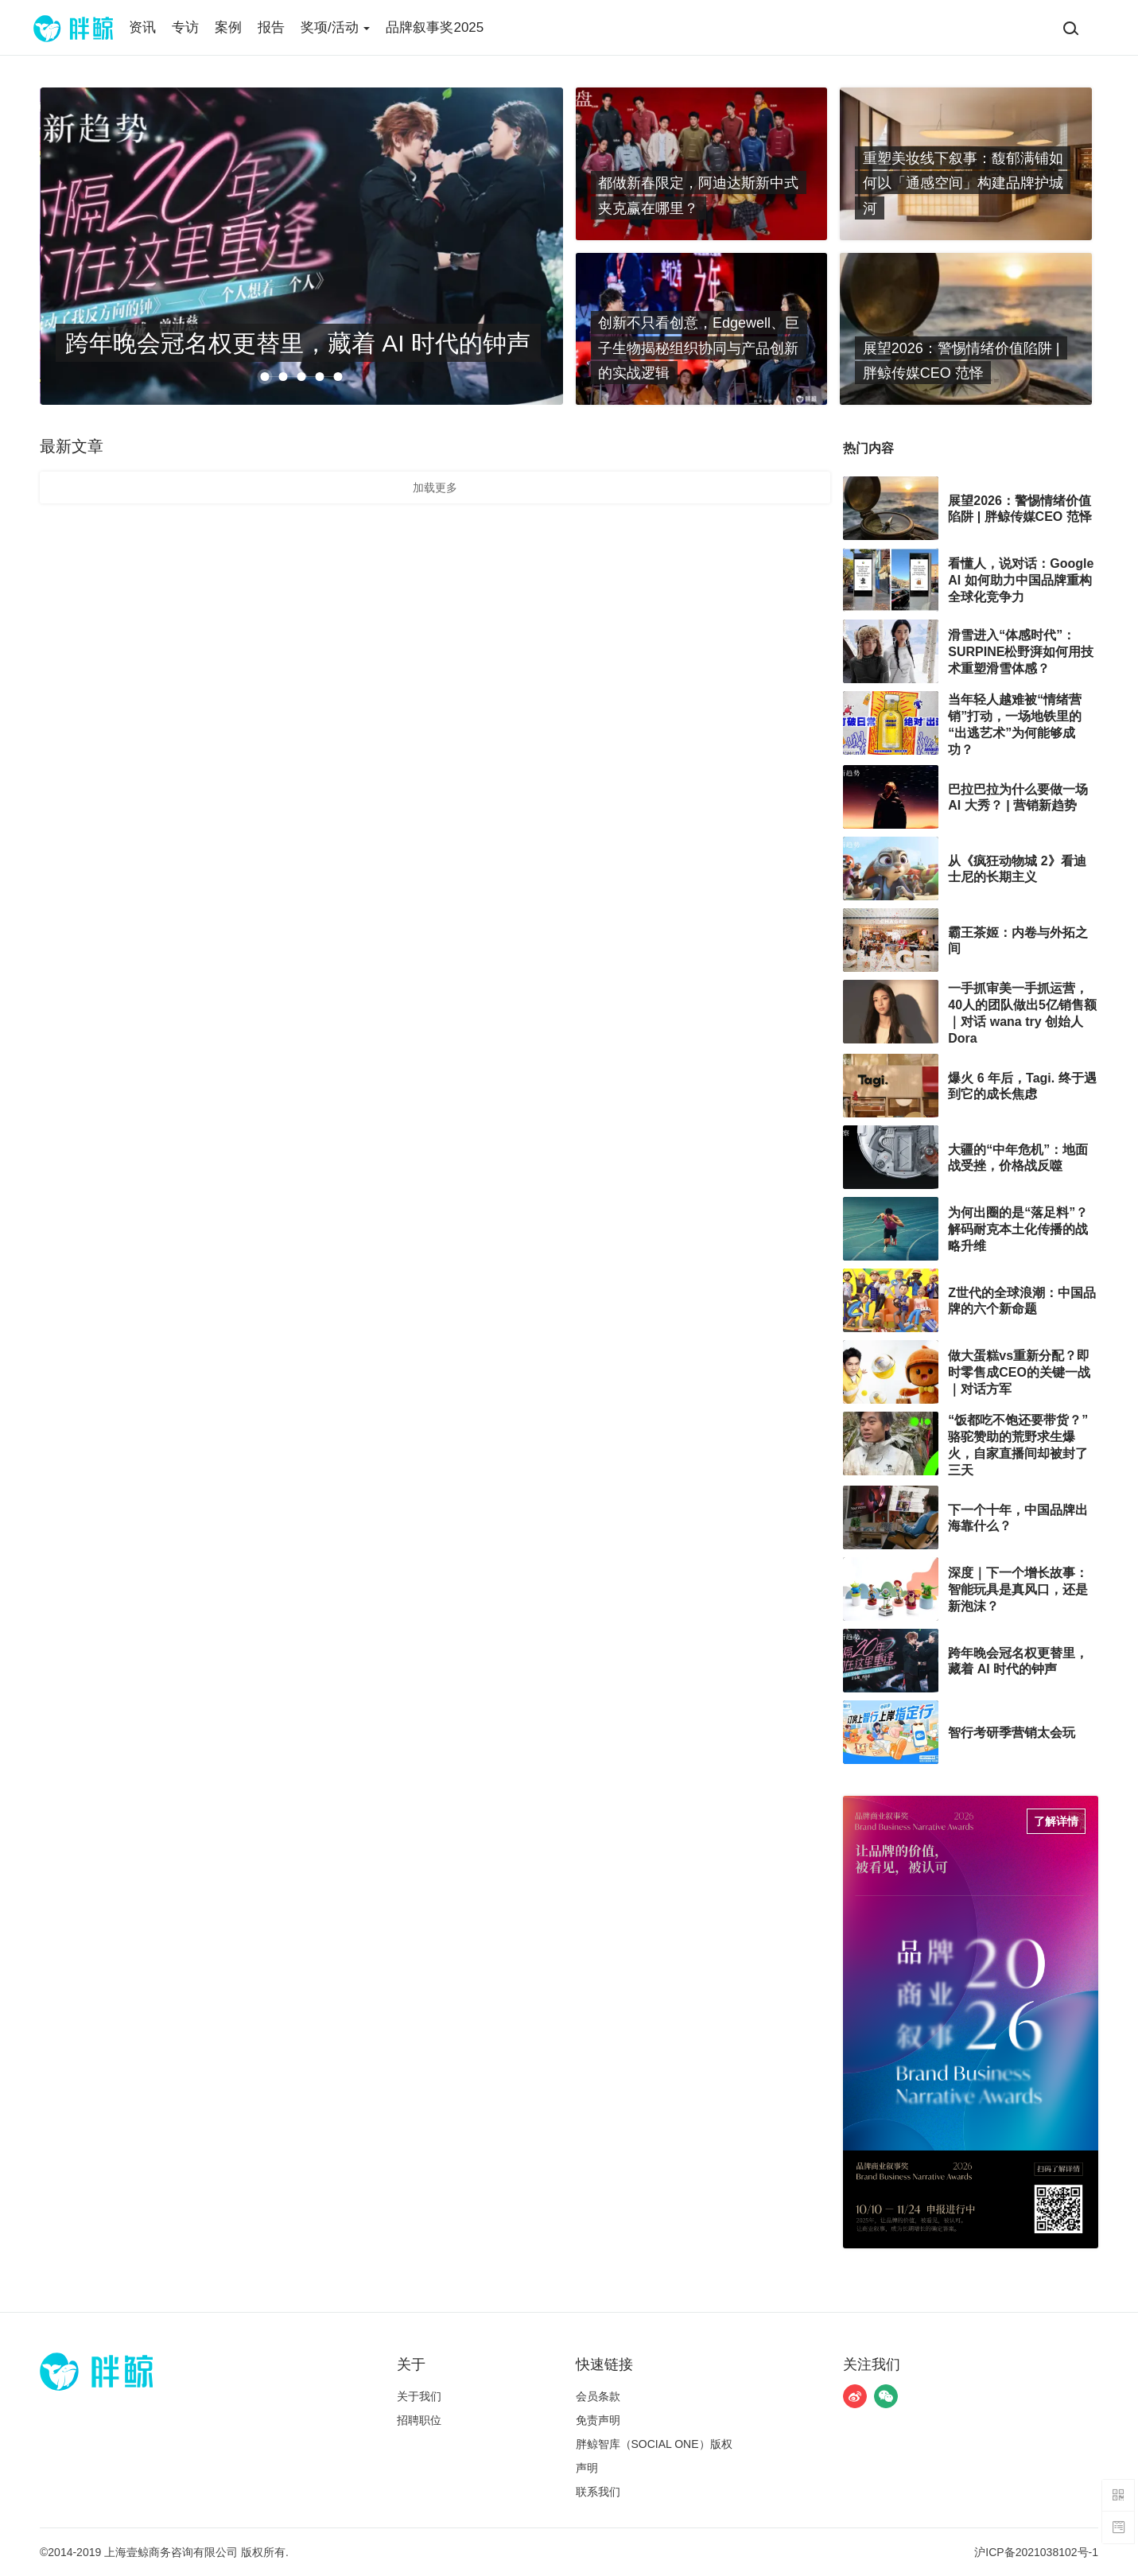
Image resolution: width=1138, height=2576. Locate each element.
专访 (185, 27)
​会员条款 (598, 2396)
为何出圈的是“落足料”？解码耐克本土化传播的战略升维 (1018, 1229)
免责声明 (598, 2420)
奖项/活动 (335, 27)
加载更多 (435, 487)
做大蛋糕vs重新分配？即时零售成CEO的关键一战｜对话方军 (1019, 1372)
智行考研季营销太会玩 (1011, 1732)
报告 (271, 27)
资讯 (142, 27)
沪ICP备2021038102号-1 (1036, 2552)
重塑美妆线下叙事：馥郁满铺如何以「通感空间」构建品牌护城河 (963, 183)
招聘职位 (419, 2420)
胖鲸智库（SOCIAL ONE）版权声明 (654, 2456)
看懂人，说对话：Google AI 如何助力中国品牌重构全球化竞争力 (1020, 580)
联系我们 (598, 2491)
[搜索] (1070, 28)
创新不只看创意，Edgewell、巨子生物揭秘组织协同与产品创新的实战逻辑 (698, 348)
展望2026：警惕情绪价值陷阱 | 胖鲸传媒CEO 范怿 (961, 360)
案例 (228, 27)
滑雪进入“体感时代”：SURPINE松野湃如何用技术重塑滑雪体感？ (1020, 651)
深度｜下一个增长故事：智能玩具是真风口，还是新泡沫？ (1018, 1589)
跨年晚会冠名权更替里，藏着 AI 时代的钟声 (297, 342)
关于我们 (419, 2396)
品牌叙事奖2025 (435, 27)
